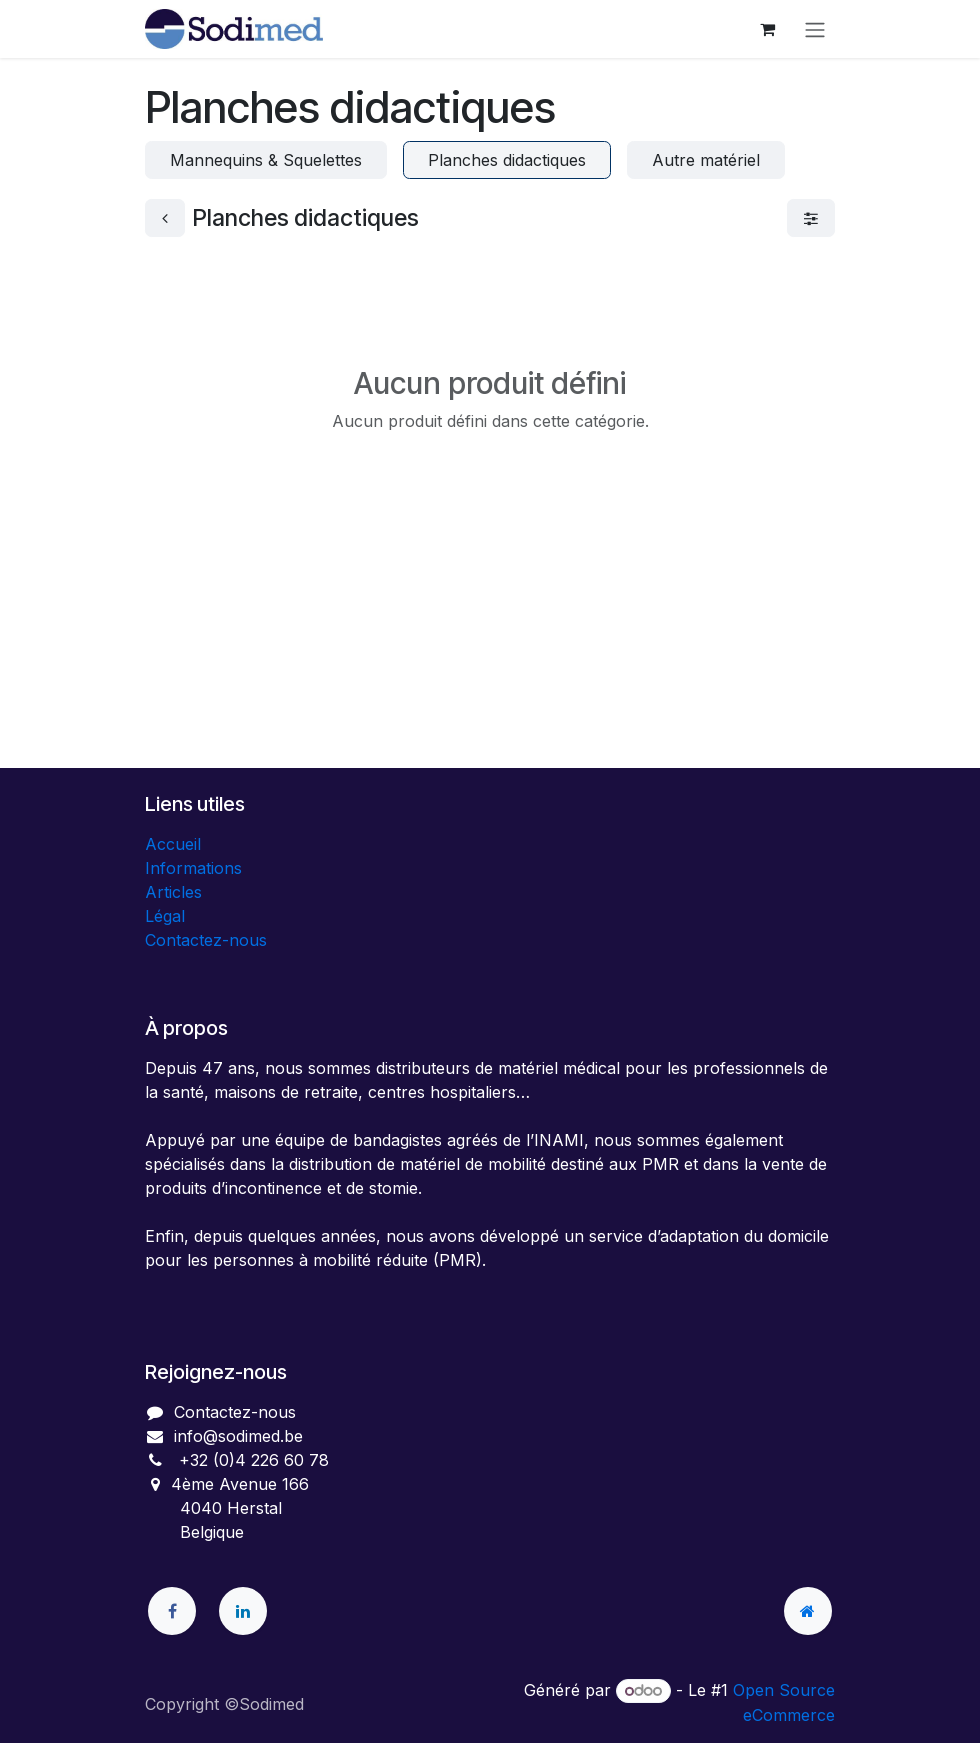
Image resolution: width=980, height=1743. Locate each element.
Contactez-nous (206, 940)
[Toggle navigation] (815, 29)
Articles (173, 892)
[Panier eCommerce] (767, 29)
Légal (165, 916)
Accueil (173, 844)
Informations (193, 868)
